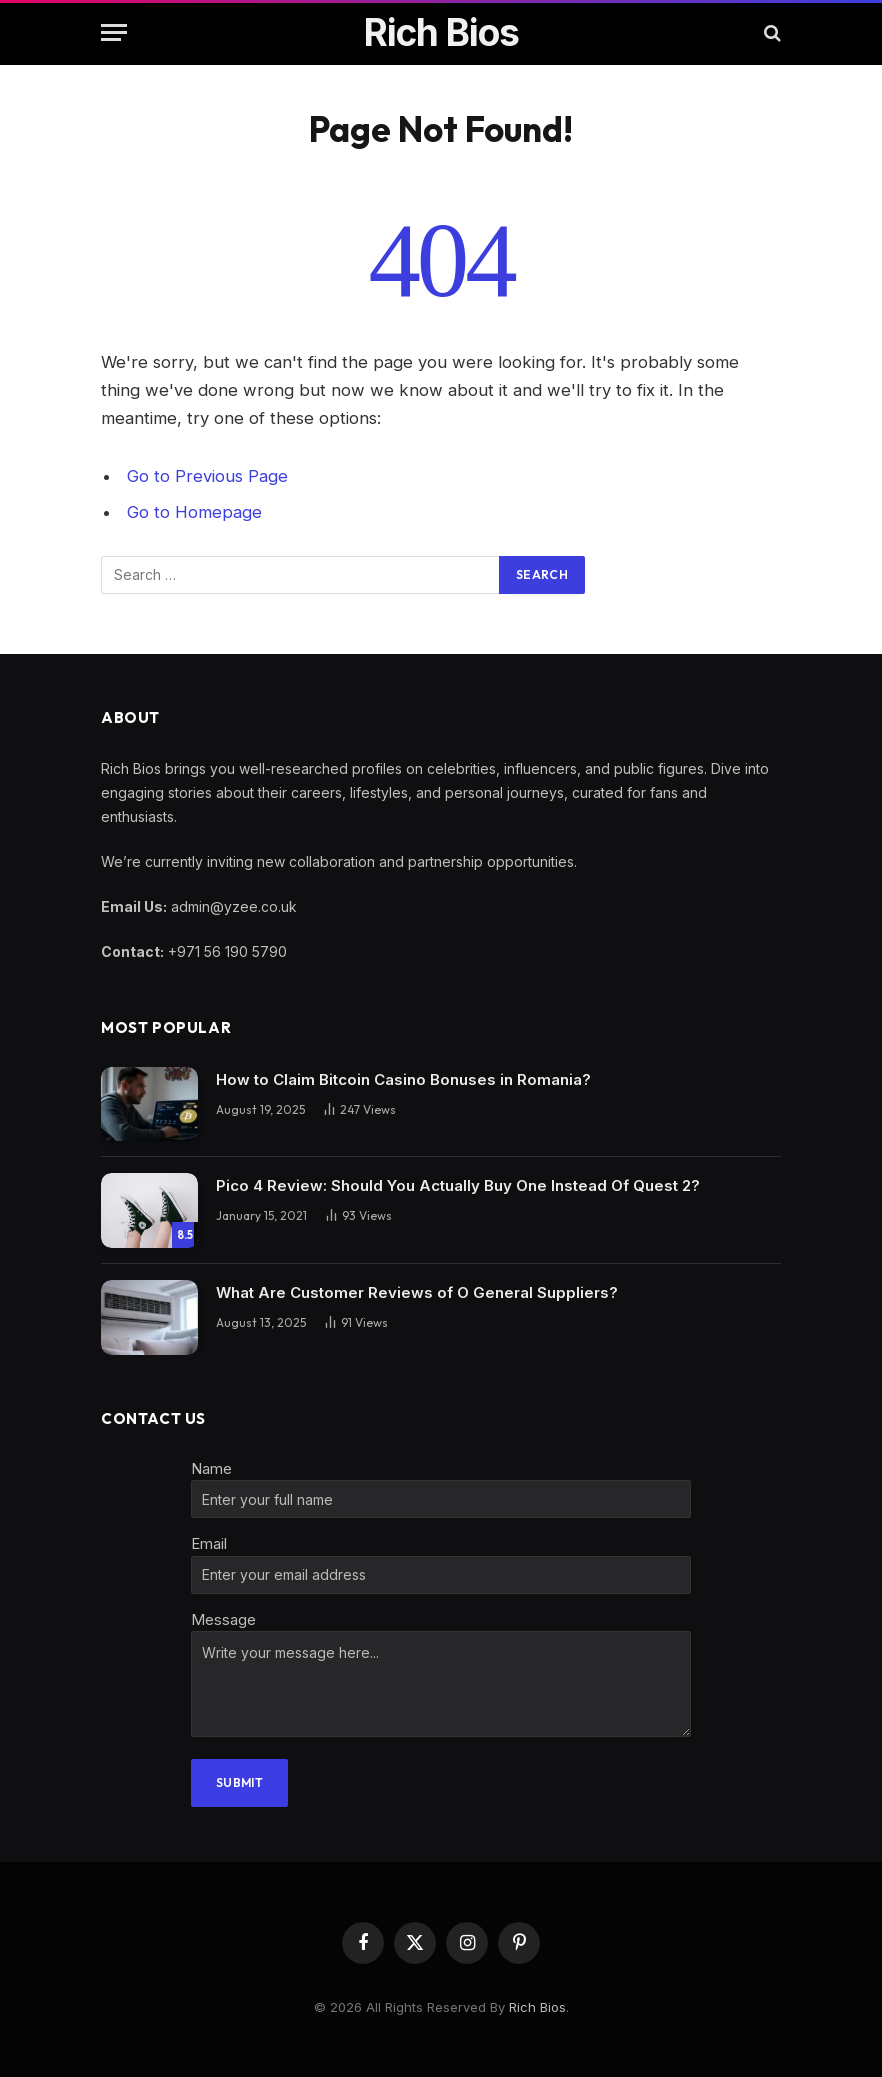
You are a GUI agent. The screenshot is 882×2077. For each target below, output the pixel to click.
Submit (239, 1782)
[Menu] (114, 32)
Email (209, 1543)
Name (211, 1468)
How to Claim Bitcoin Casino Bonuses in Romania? (403, 1079)
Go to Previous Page (207, 476)
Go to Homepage (194, 512)
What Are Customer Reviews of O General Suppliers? (417, 1292)
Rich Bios (537, 2007)
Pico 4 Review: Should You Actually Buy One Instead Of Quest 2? (458, 1185)
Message (223, 1619)
